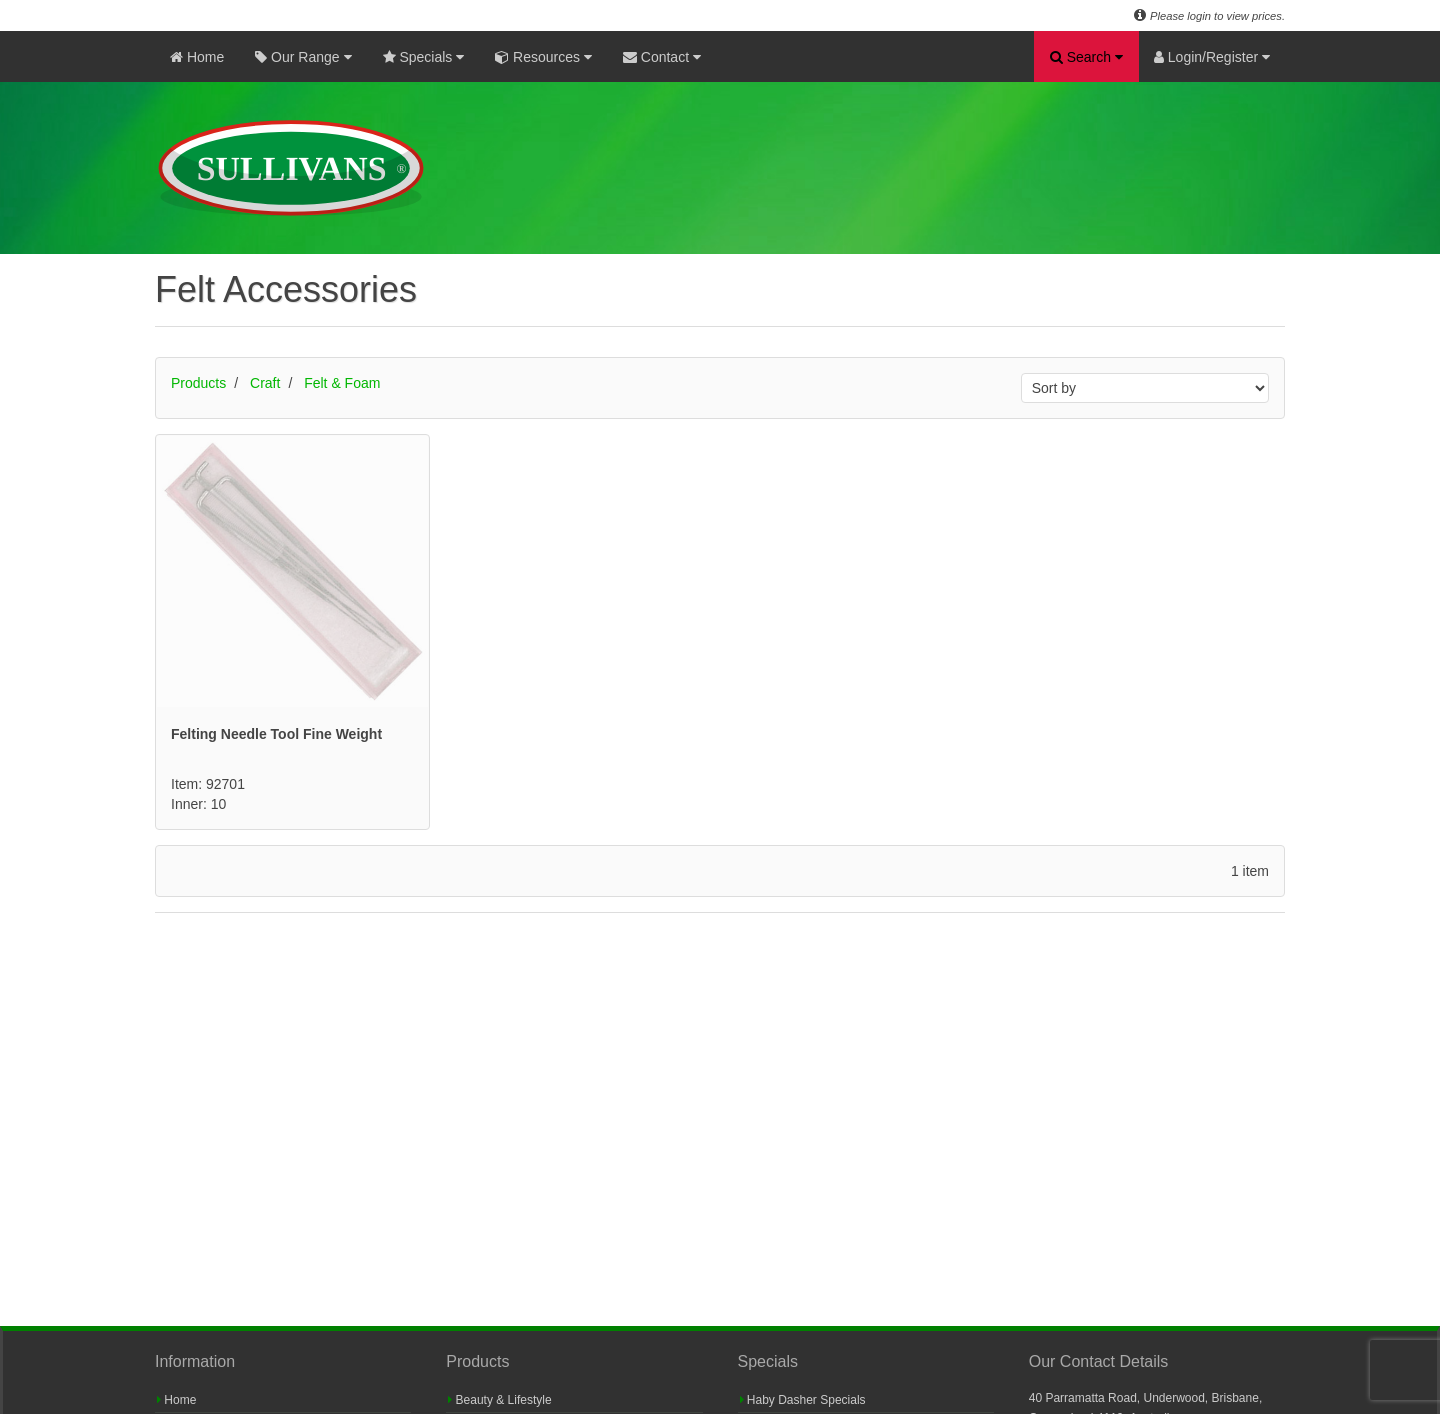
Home (197, 57)
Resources (543, 57)
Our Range (303, 57)
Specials (424, 57)
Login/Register (1212, 57)
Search (1086, 57)
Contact (662, 57)
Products (198, 383)
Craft (265, 383)
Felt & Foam (342, 383)
